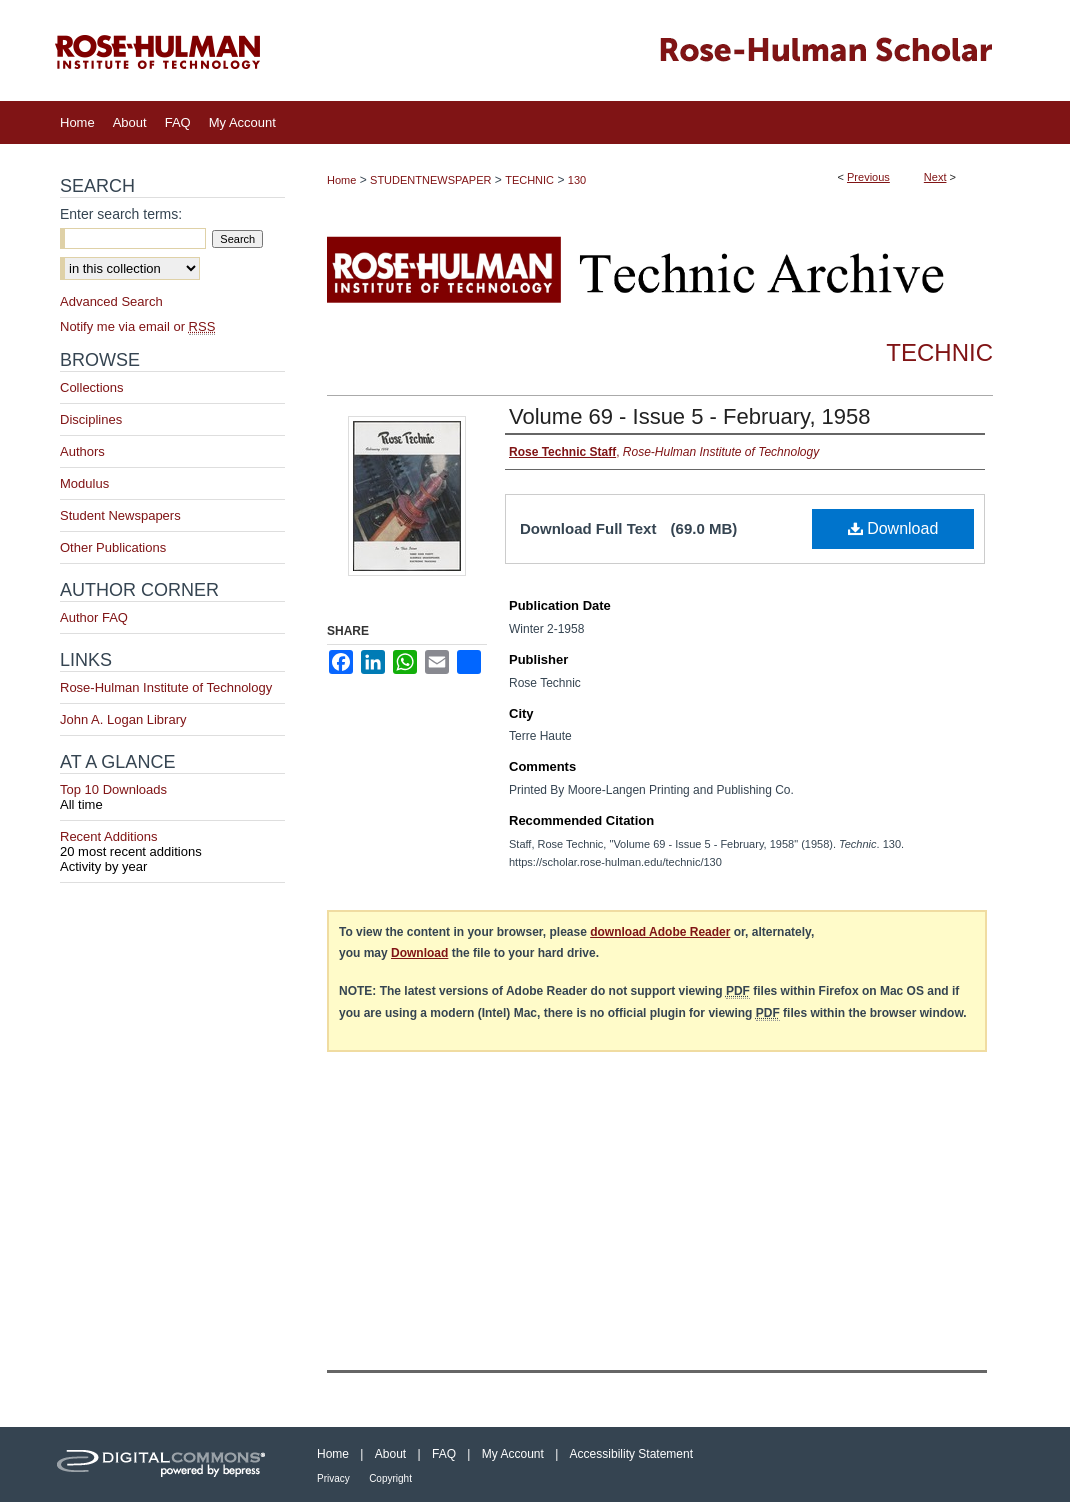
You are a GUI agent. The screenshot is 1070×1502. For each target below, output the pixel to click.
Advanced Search (111, 301)
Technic (939, 352)
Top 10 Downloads (172, 797)
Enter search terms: (121, 214)
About (390, 1454)
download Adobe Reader (660, 932)
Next (935, 177)
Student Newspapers (120, 515)
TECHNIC (529, 180)
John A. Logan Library (123, 719)
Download (893, 528)
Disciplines (91, 419)
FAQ (444, 1454)
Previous (868, 177)
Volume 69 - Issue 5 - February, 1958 (690, 416)
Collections (92, 387)
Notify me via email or (137, 326)
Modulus (84, 483)
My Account (513, 1454)
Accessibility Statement (631, 1454)
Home (341, 180)
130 (577, 180)
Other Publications (113, 547)
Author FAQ (94, 617)
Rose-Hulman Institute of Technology (166, 687)
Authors (82, 451)
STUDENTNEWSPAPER (430, 180)
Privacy (333, 1478)
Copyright (390, 1478)
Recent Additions (172, 844)
